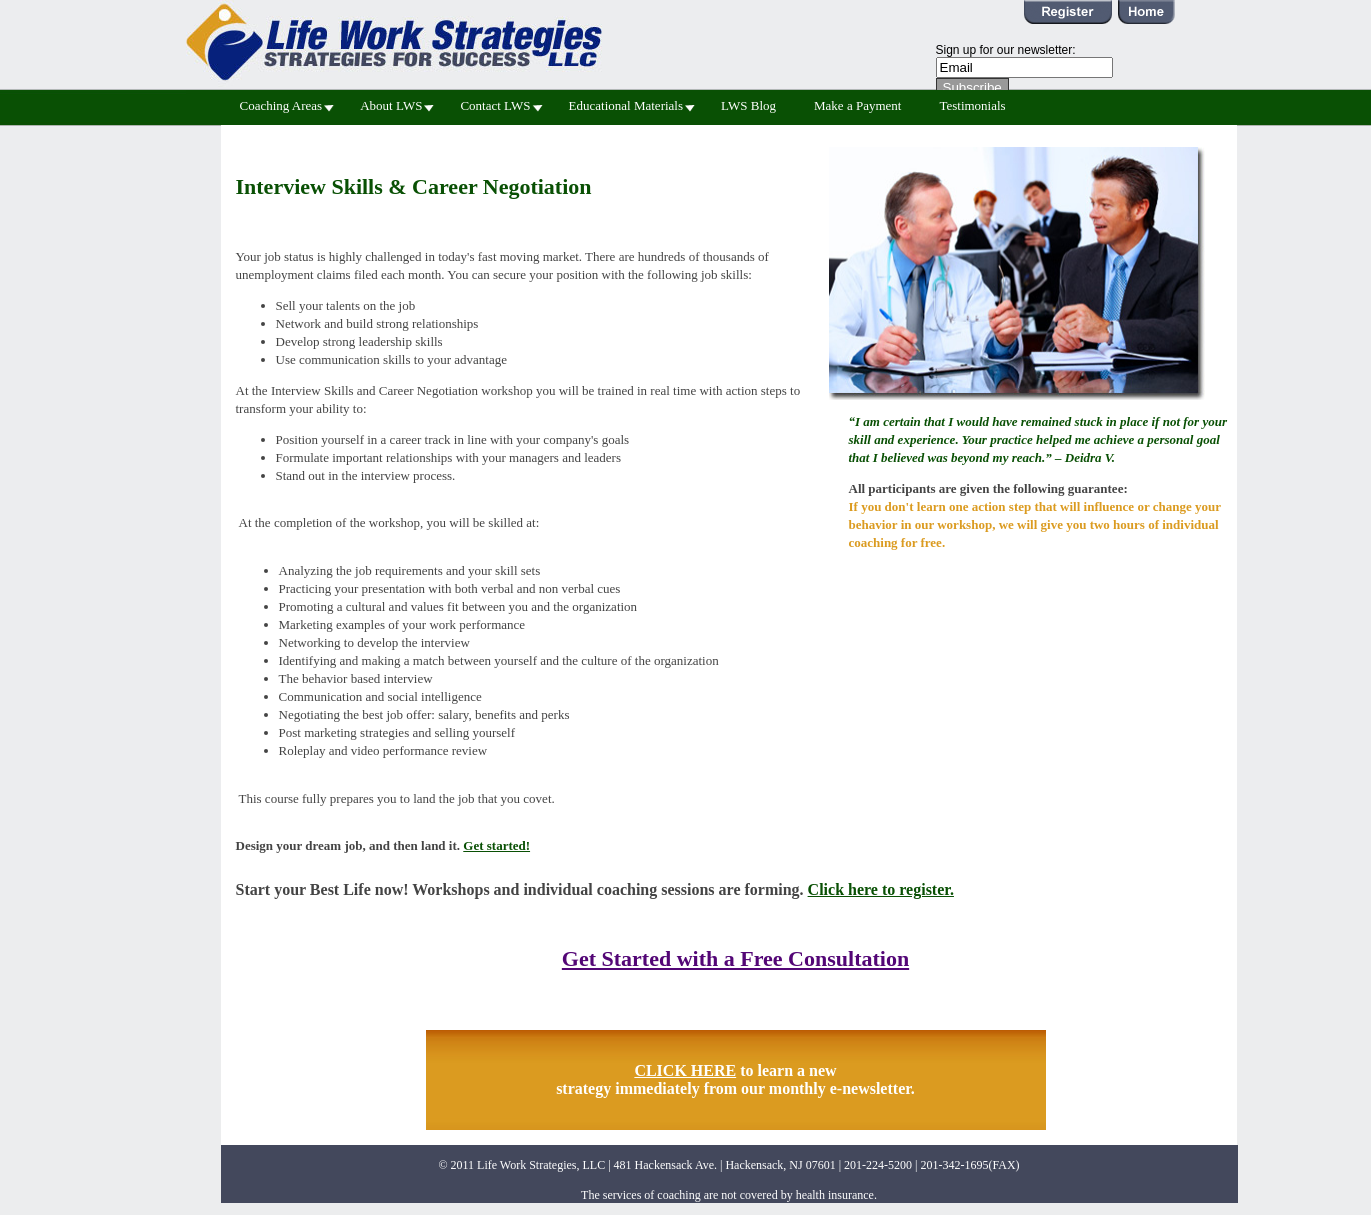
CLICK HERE (685, 1070)
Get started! (496, 845)
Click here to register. (881, 889)
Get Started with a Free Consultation (735, 958)
